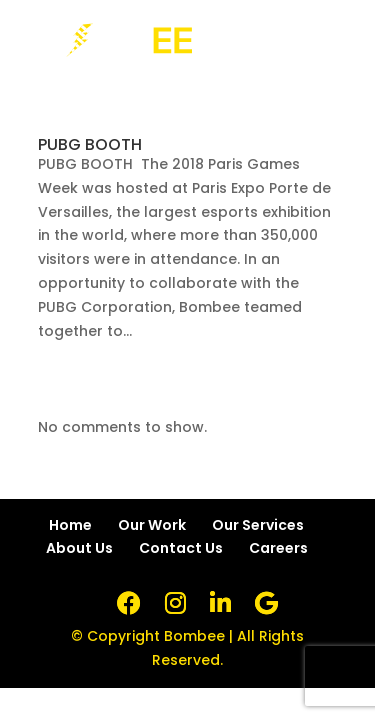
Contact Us (181, 548)
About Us (79, 548)
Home (70, 525)
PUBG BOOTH (90, 144)
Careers (278, 548)
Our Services (258, 525)
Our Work (152, 525)
